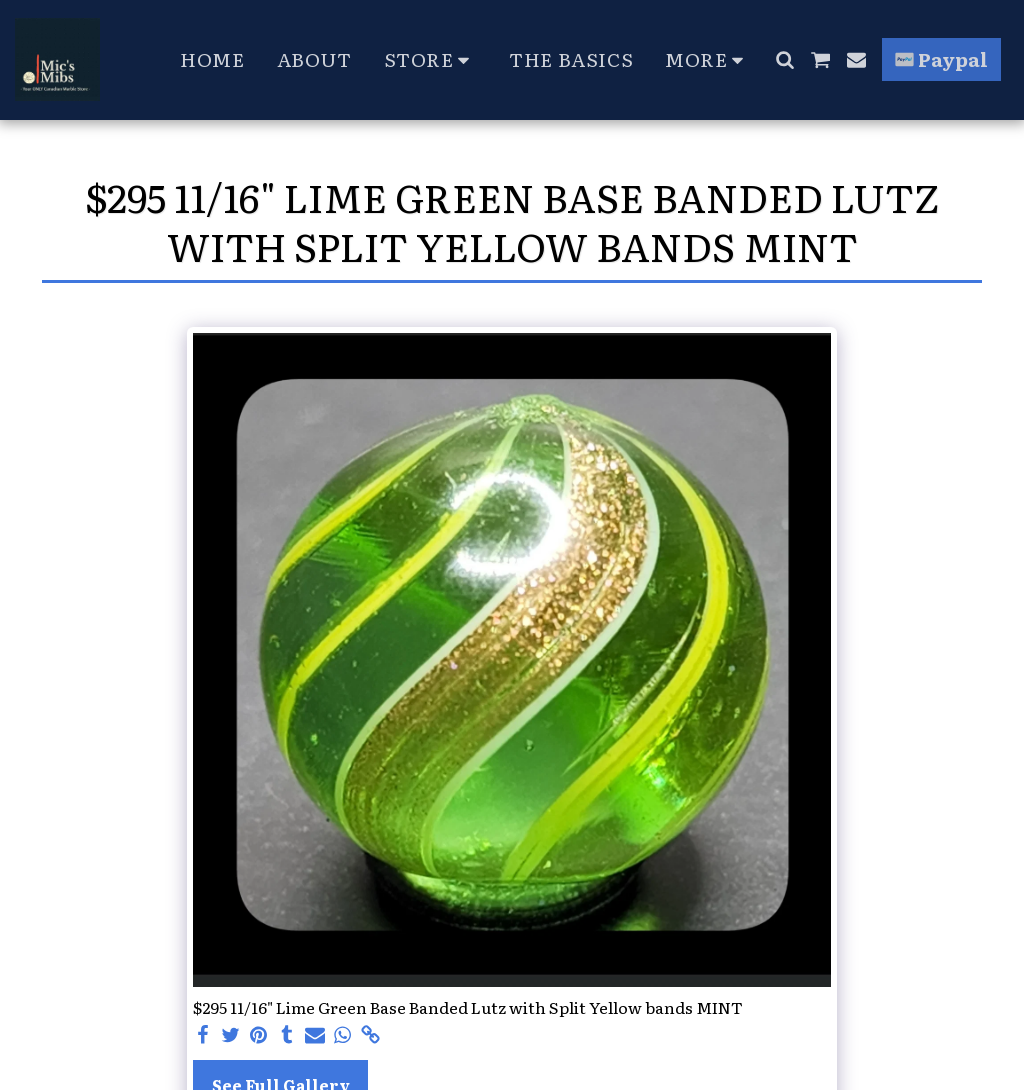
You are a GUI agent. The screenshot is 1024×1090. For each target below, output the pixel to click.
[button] (784, 59)
